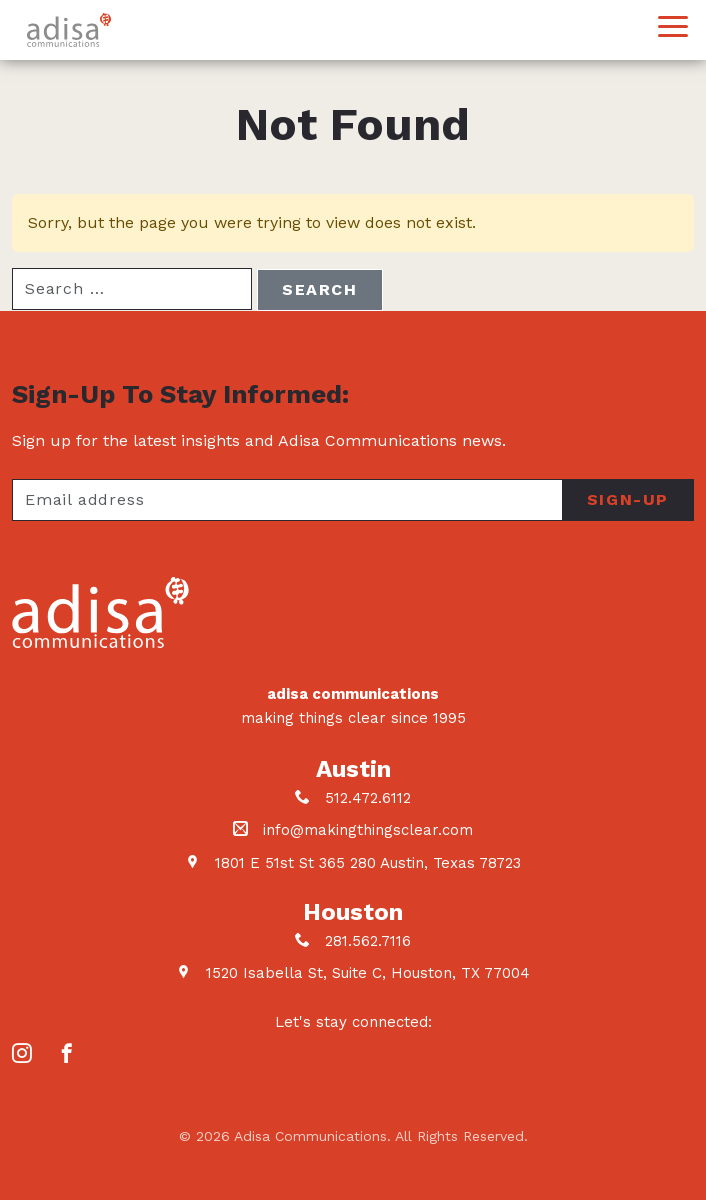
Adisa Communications (69, 30)
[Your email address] (287, 500)
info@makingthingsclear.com (368, 830)
